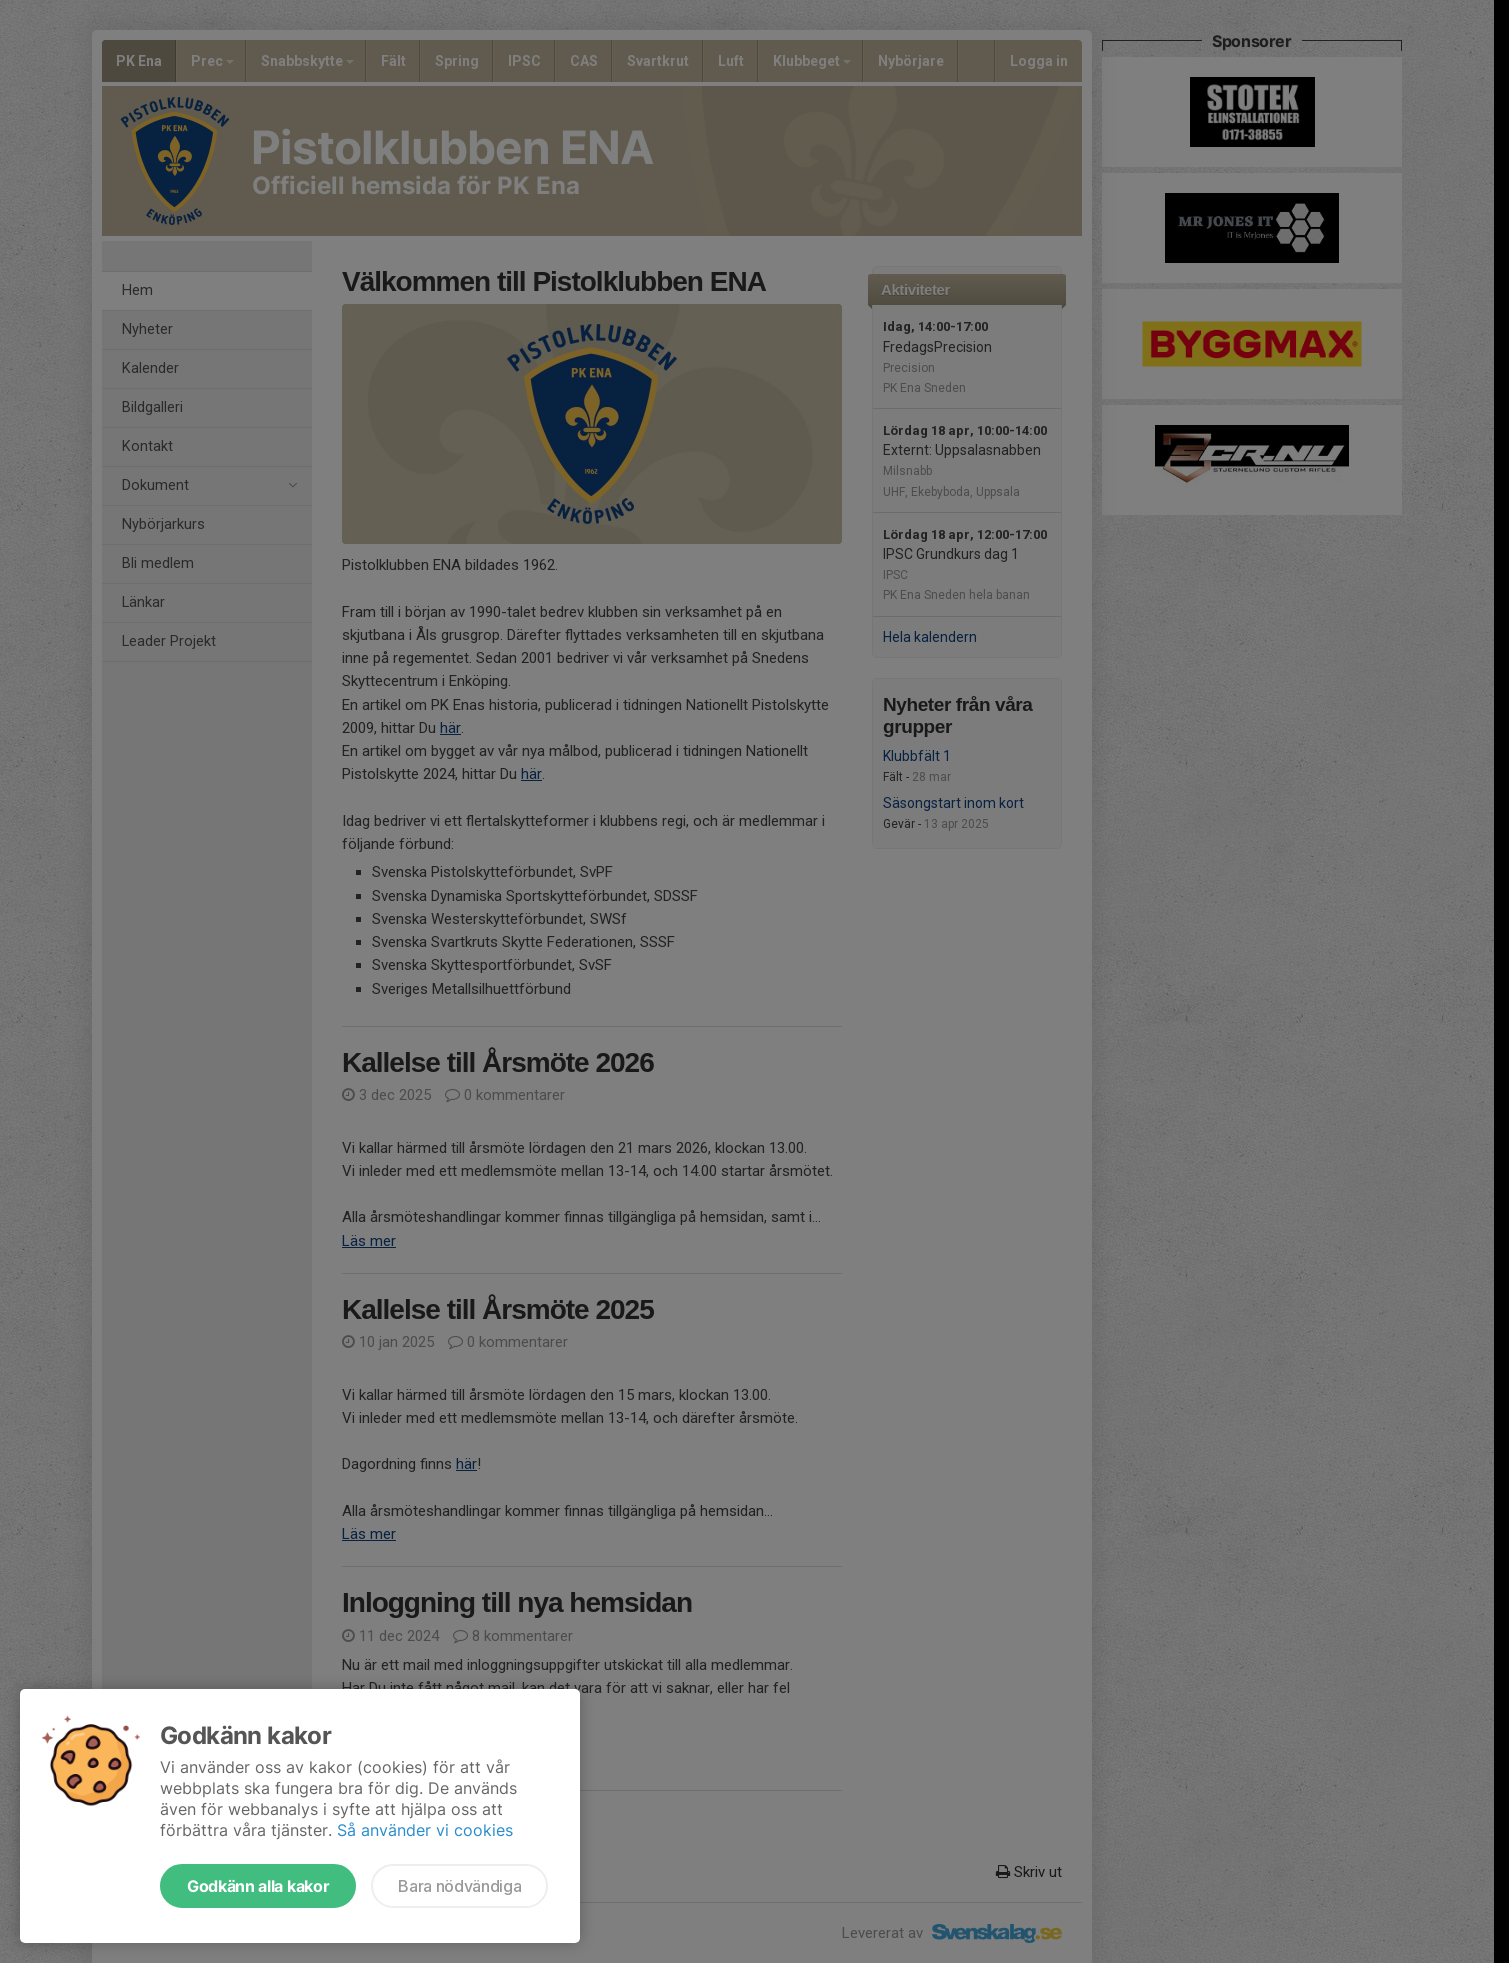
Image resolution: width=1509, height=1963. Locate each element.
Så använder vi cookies (425, 1830)
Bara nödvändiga (459, 1886)
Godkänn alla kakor (258, 1886)
